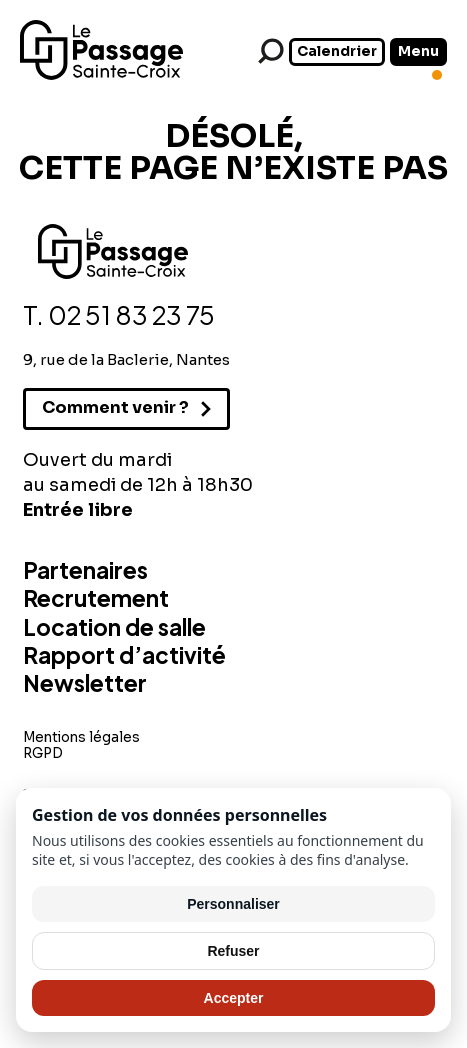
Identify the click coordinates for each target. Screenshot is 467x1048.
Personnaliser (233, 904)
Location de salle (114, 627)
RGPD (43, 753)
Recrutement (96, 598)
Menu (418, 51)
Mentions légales (81, 737)
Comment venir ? (115, 407)
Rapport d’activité (124, 655)
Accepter (234, 998)
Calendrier (337, 51)
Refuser (233, 951)
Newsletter (85, 683)
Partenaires (85, 570)
